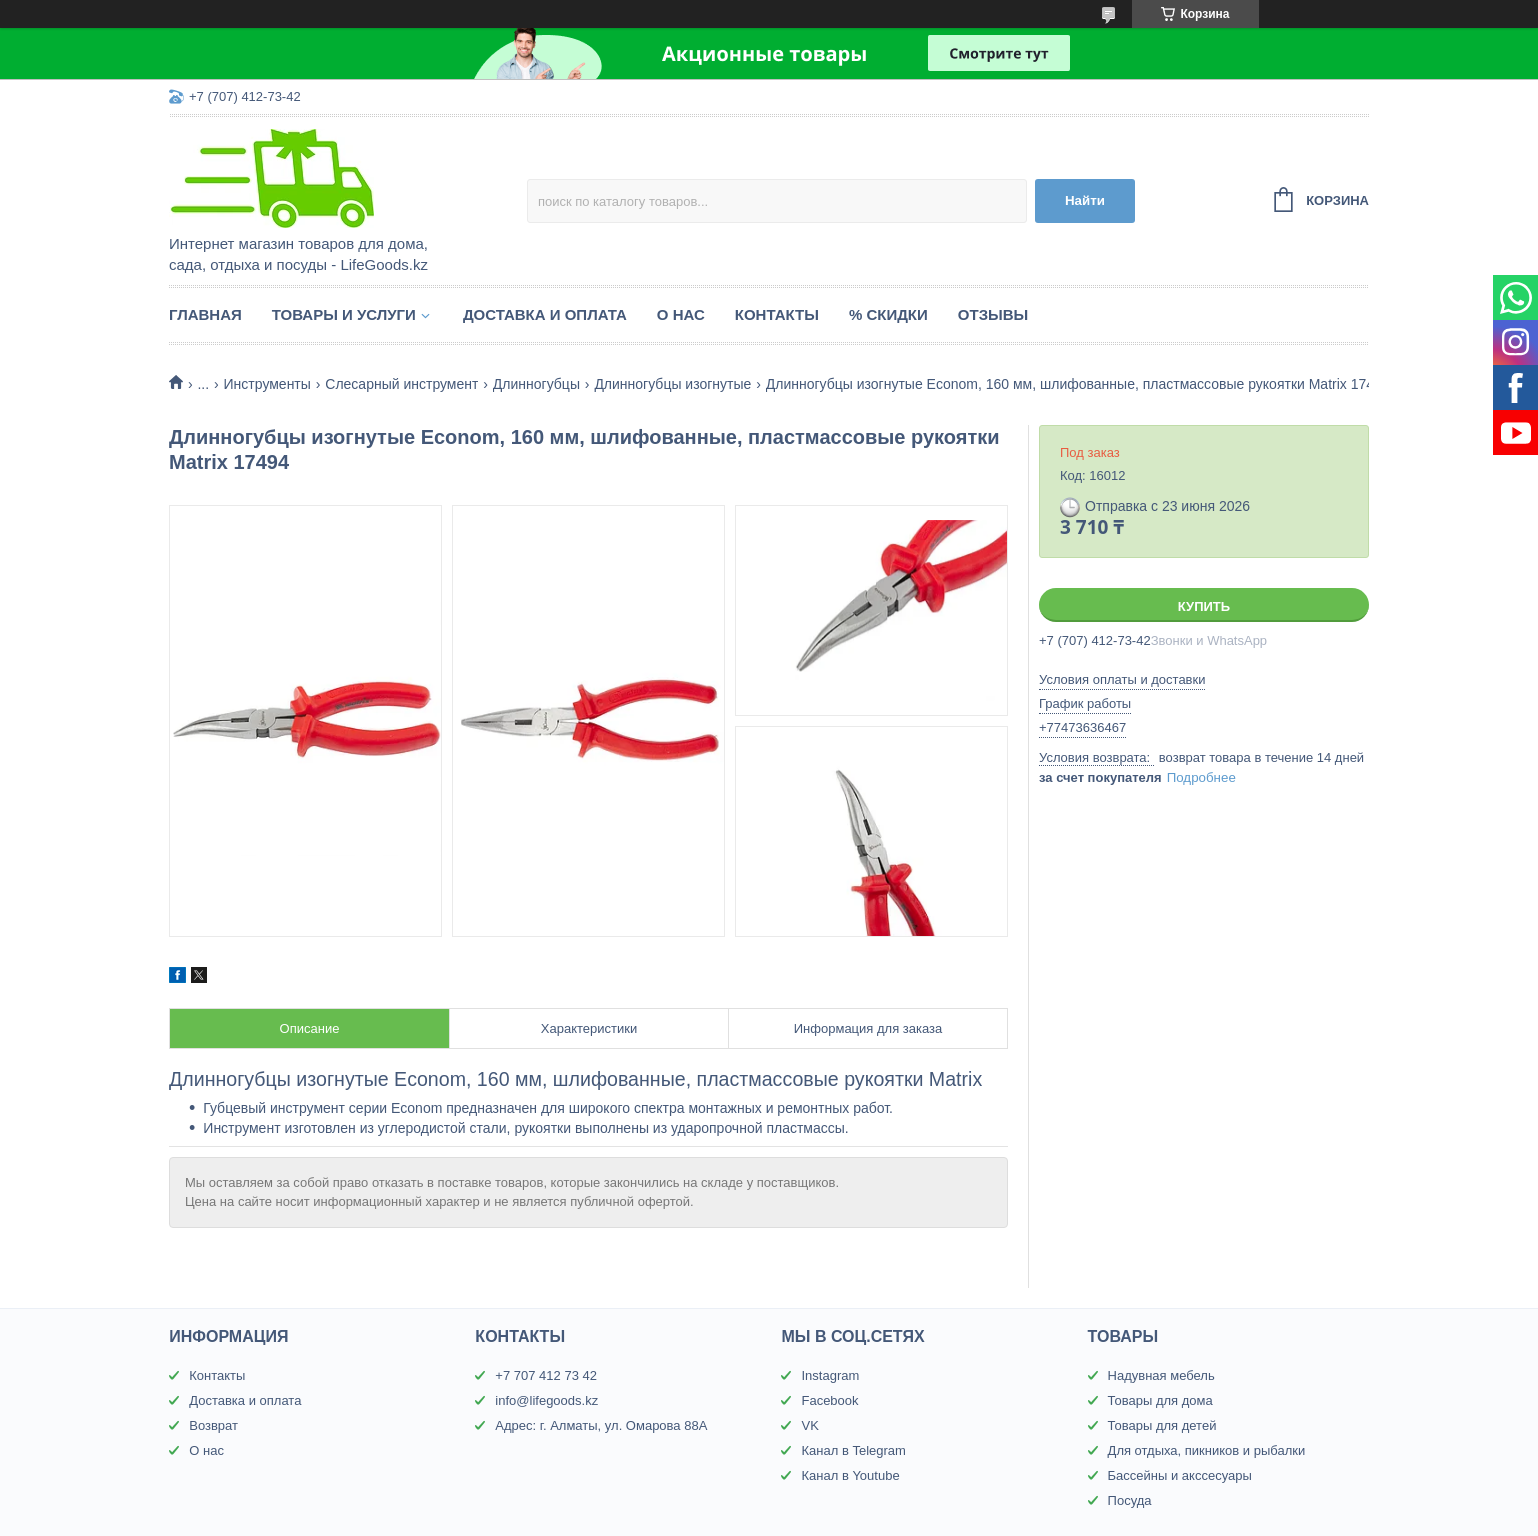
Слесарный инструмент (401, 384)
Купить (1204, 606)
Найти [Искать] (1085, 200)
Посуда (1130, 1500)
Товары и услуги (344, 314)
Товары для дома (1160, 1400)
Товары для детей (1162, 1425)
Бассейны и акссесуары (1180, 1475)
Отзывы (993, 314)
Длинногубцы (536, 384)
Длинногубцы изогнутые (672, 384)
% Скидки (888, 314)
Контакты (777, 314)
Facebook (829, 1400)
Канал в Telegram (853, 1450)
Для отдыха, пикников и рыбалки (1207, 1450)
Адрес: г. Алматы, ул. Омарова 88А (601, 1425)
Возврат (213, 1425)
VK (809, 1425)
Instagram (830, 1375)
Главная (205, 314)
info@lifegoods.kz (546, 1400)
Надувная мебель (1161, 1375)
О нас (681, 314)
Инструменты (267, 384)
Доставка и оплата (545, 314)
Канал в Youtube (850, 1475)
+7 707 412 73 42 (546, 1375)
